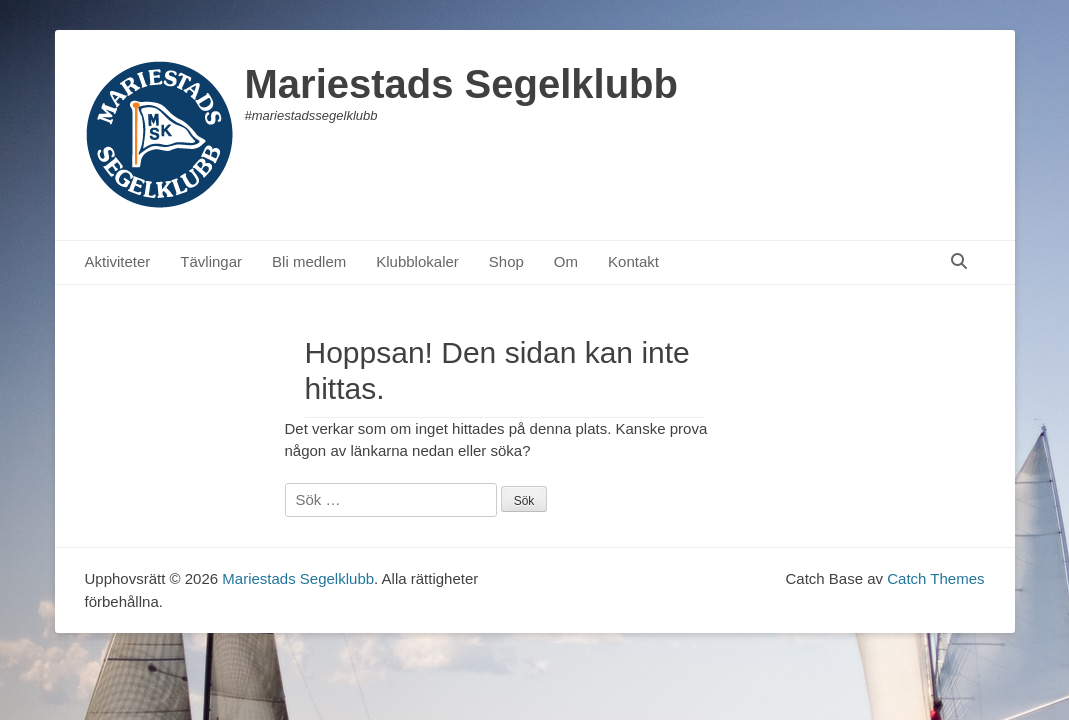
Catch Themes (935, 578)
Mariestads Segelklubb (461, 84)
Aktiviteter (118, 261)
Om (566, 261)
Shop (506, 261)
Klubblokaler (417, 261)
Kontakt (633, 261)
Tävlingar (211, 261)
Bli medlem (309, 261)
